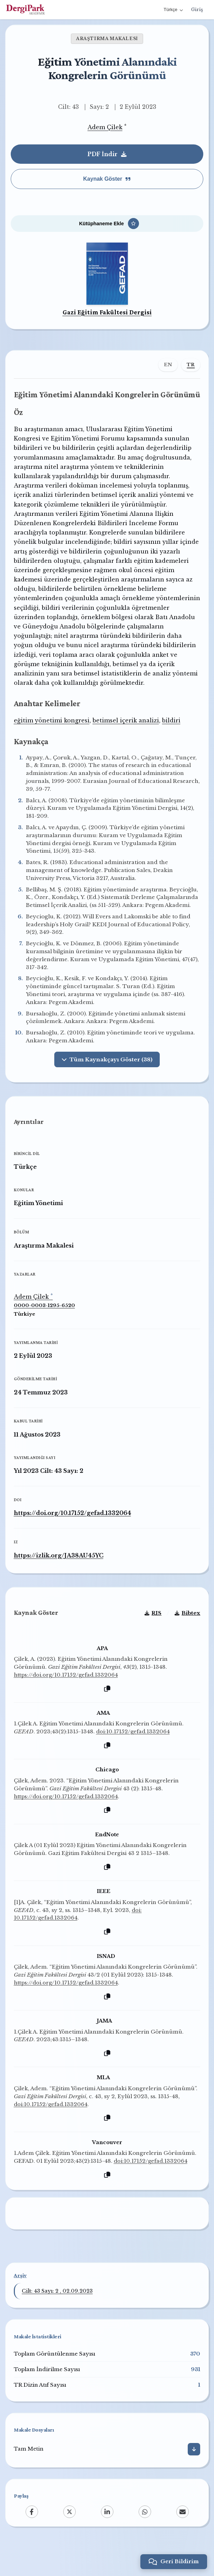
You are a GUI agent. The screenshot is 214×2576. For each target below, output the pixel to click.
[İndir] (194, 2475)
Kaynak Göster (107, 179)
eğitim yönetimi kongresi (52, 743)
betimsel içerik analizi (126, 743)
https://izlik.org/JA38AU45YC (59, 1579)
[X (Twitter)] (69, 2538)
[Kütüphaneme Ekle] (107, 224)
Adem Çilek (104, 127)
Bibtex (187, 1638)
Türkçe (173, 9)
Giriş (197, 9)
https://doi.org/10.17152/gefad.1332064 (72, 1537)
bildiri (171, 743)
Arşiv (20, 2301)
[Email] (182, 2538)
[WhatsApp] (145, 2538)
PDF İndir (107, 154)
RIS (152, 1638)
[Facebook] (32, 2538)
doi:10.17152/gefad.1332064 (133, 1757)
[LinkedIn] (107, 2538)
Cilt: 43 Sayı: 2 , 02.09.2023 (57, 2317)
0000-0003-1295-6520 (44, 1330)
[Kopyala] (107, 1714)
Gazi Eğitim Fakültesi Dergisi (107, 314)
